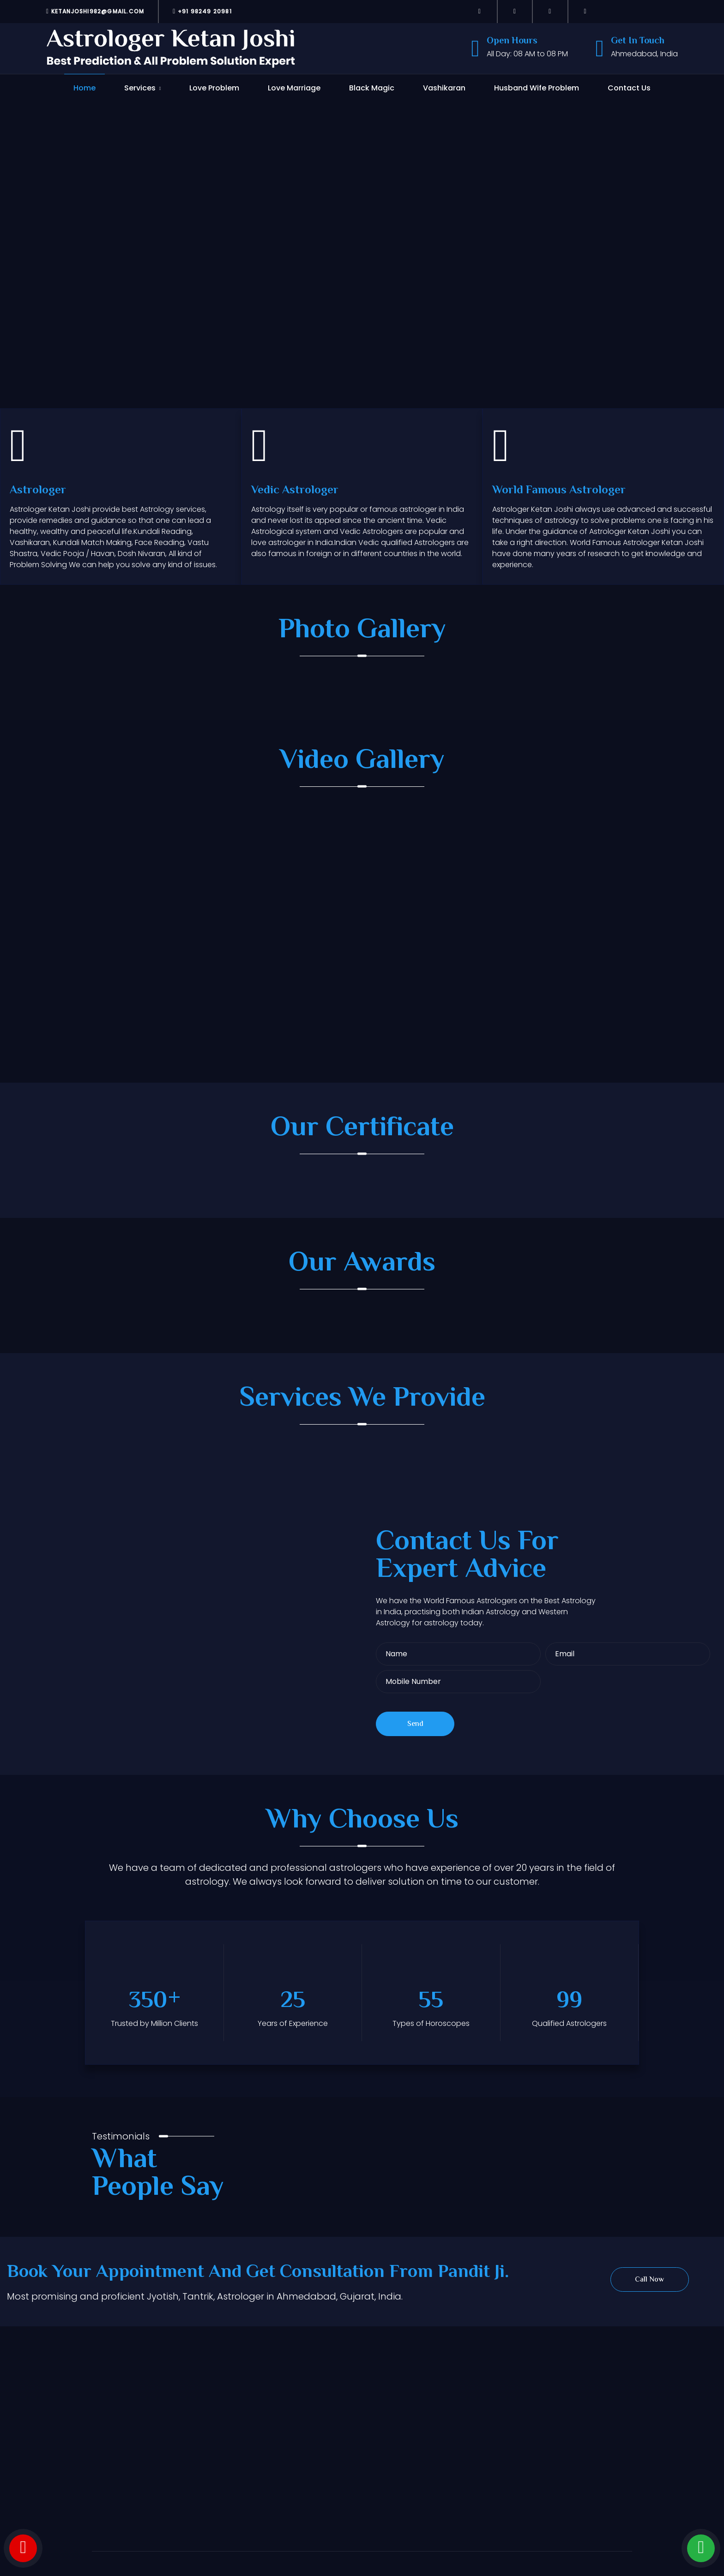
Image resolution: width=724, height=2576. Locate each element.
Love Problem (214, 88)
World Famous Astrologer (559, 491)
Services (140, 88)
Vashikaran (444, 88)
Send (415, 1724)
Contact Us (629, 88)
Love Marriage (294, 88)
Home (84, 88)
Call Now (649, 2280)
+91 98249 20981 (202, 11)
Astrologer (38, 491)
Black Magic (371, 88)
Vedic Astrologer (294, 491)
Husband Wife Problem (536, 88)
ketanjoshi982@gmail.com (95, 11)
